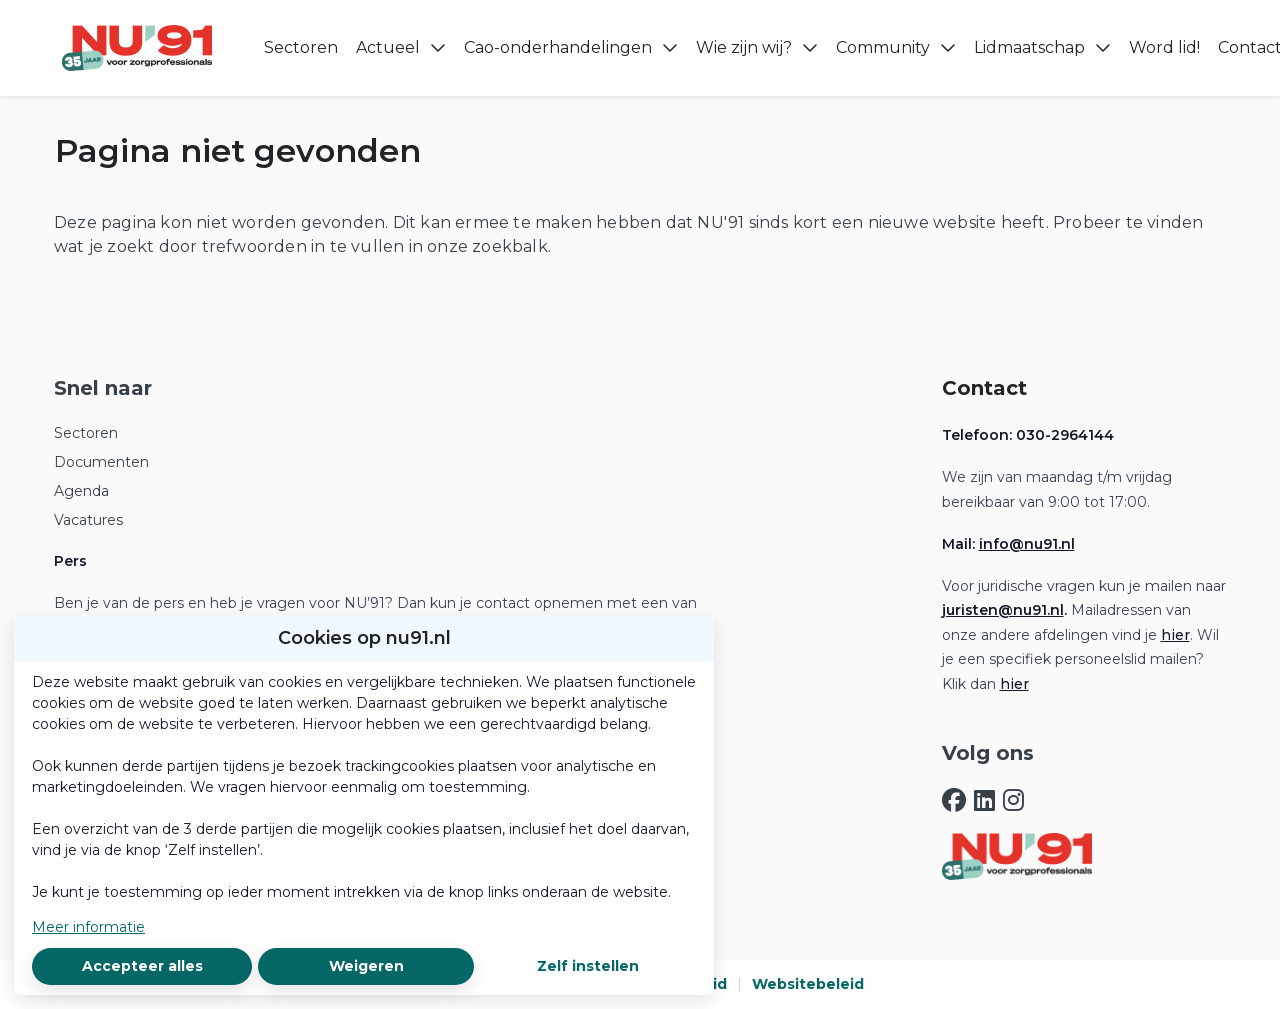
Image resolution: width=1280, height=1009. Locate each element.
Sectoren (86, 433)
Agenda (81, 491)
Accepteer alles (142, 966)
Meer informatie (88, 927)
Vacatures (88, 520)
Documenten (101, 462)
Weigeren (366, 966)
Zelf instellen (588, 966)
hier (1175, 635)
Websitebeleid (808, 984)
